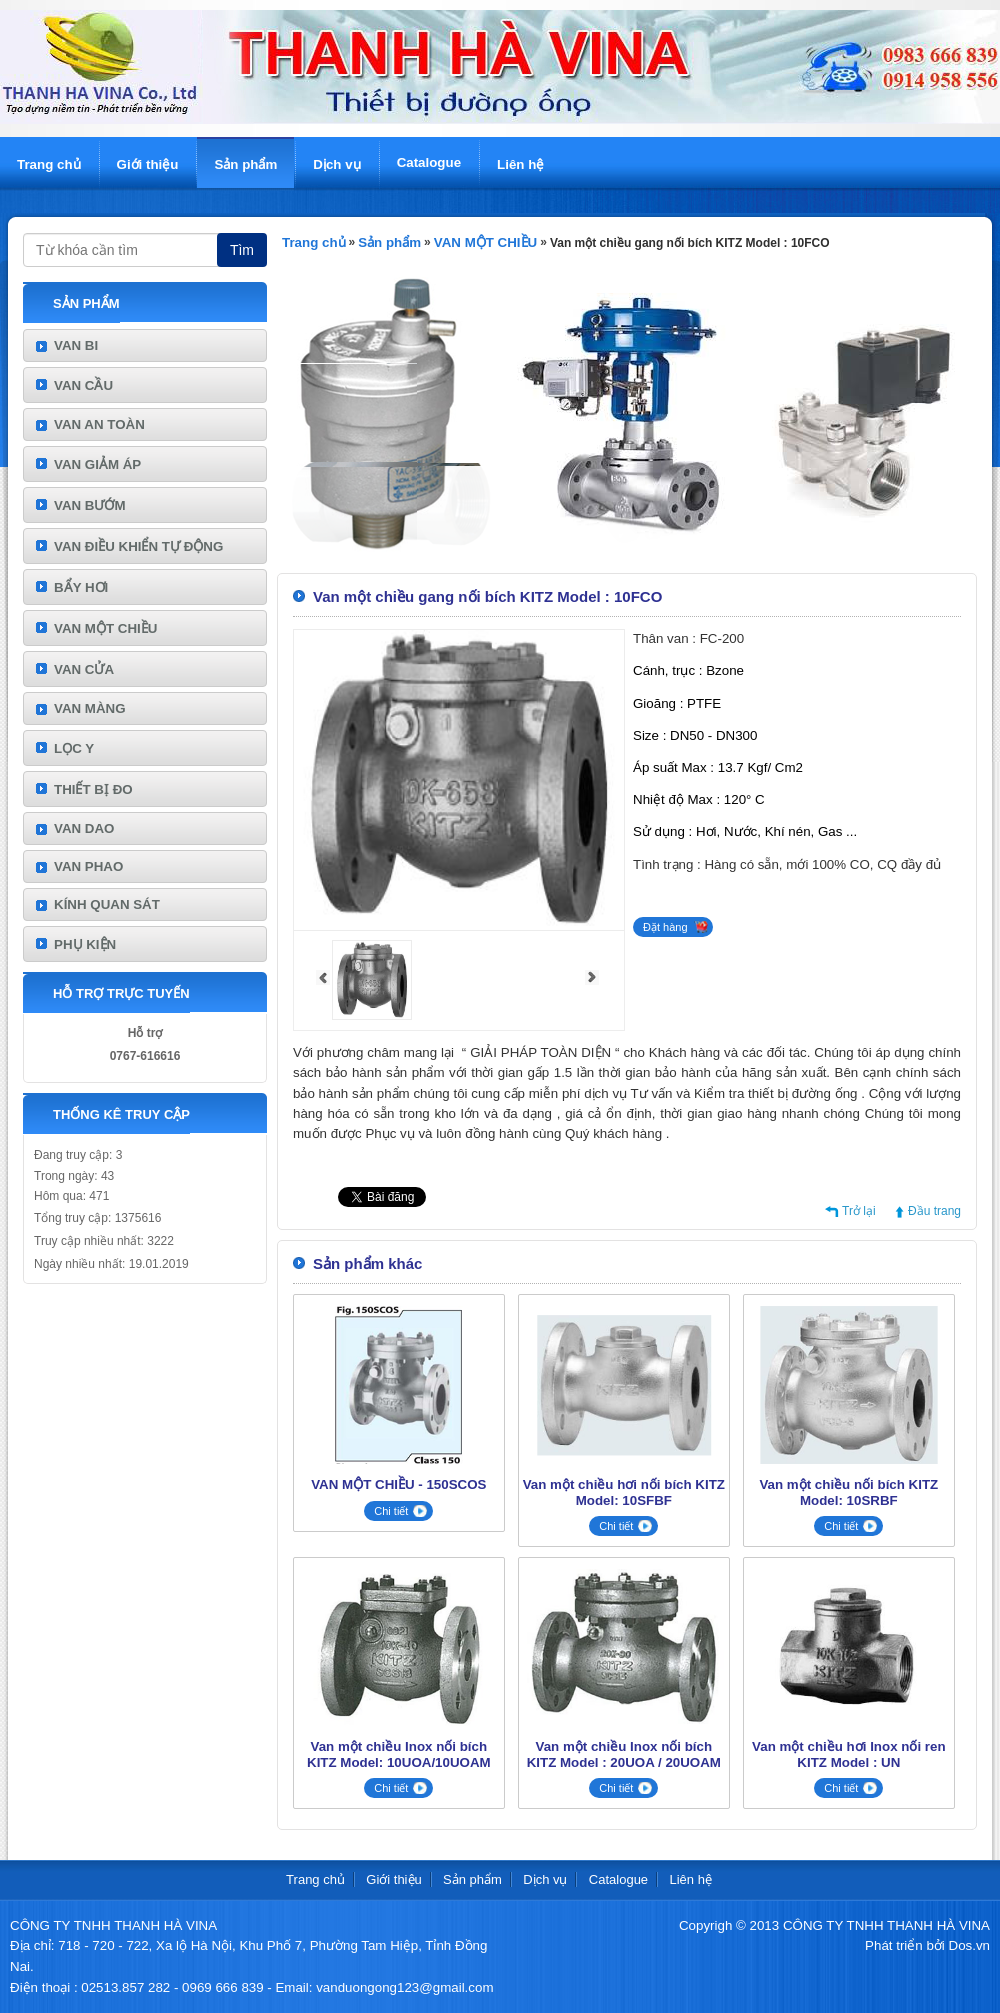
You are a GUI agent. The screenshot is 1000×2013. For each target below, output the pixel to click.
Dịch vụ (336, 164)
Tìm (242, 250)
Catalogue (429, 162)
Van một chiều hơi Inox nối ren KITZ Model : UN (848, 1754)
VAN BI (76, 345)
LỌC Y (74, 748)
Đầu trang (934, 1211)
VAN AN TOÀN (99, 424)
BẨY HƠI (81, 587)
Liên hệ (520, 164)
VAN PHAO (88, 866)
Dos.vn (969, 1945)
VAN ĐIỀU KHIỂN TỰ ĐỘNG (138, 546)
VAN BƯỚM (90, 505)
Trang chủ (49, 164)
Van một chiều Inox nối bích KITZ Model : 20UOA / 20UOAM (624, 1754)
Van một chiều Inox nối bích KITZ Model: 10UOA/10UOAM (399, 1754)
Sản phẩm (245, 164)
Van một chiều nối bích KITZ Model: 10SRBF (848, 1492)
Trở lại (859, 1211)
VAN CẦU (83, 385)
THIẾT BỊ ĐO (93, 789)
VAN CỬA (84, 669)
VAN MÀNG (90, 708)
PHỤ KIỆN (85, 944)
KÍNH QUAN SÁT (107, 904)
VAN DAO (84, 828)
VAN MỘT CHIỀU (105, 628)
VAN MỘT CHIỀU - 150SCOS (398, 1484)
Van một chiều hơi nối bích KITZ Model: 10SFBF (624, 1492)
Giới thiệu (148, 164)
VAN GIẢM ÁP (97, 464)
